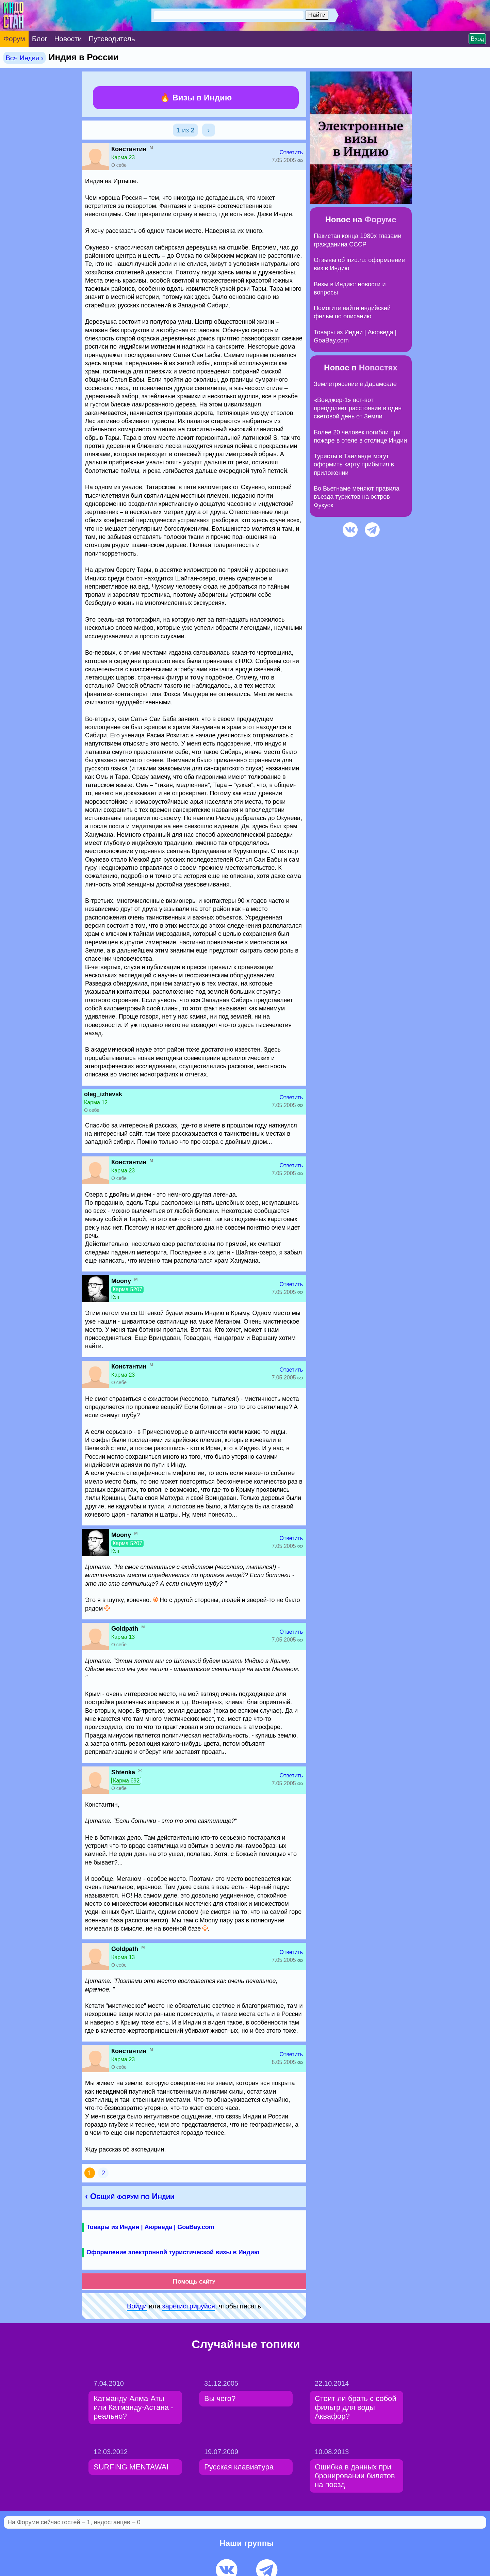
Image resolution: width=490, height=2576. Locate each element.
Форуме (380, 219)
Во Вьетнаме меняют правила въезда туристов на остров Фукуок (356, 497)
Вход (477, 38)
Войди (137, 2306)
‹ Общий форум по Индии (129, 2196)
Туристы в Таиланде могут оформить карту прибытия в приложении (354, 464)
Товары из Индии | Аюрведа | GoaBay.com (150, 2227)
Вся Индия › (24, 58)
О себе (119, 165)
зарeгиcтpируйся (188, 2306)
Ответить (291, 152)
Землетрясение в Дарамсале (355, 384)
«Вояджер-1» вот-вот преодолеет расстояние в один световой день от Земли (358, 408)
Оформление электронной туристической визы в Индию (172, 2252)
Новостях (378, 367)
